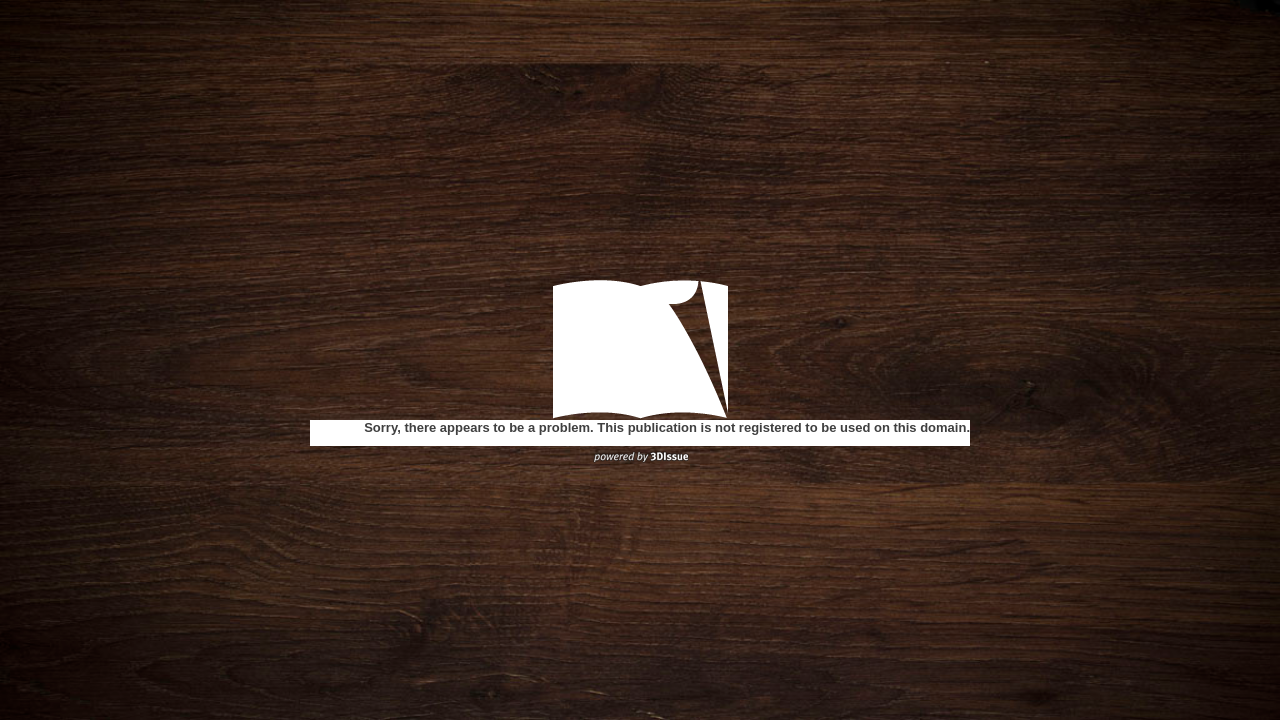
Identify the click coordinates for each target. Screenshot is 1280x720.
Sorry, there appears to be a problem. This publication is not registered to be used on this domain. (667, 427)
